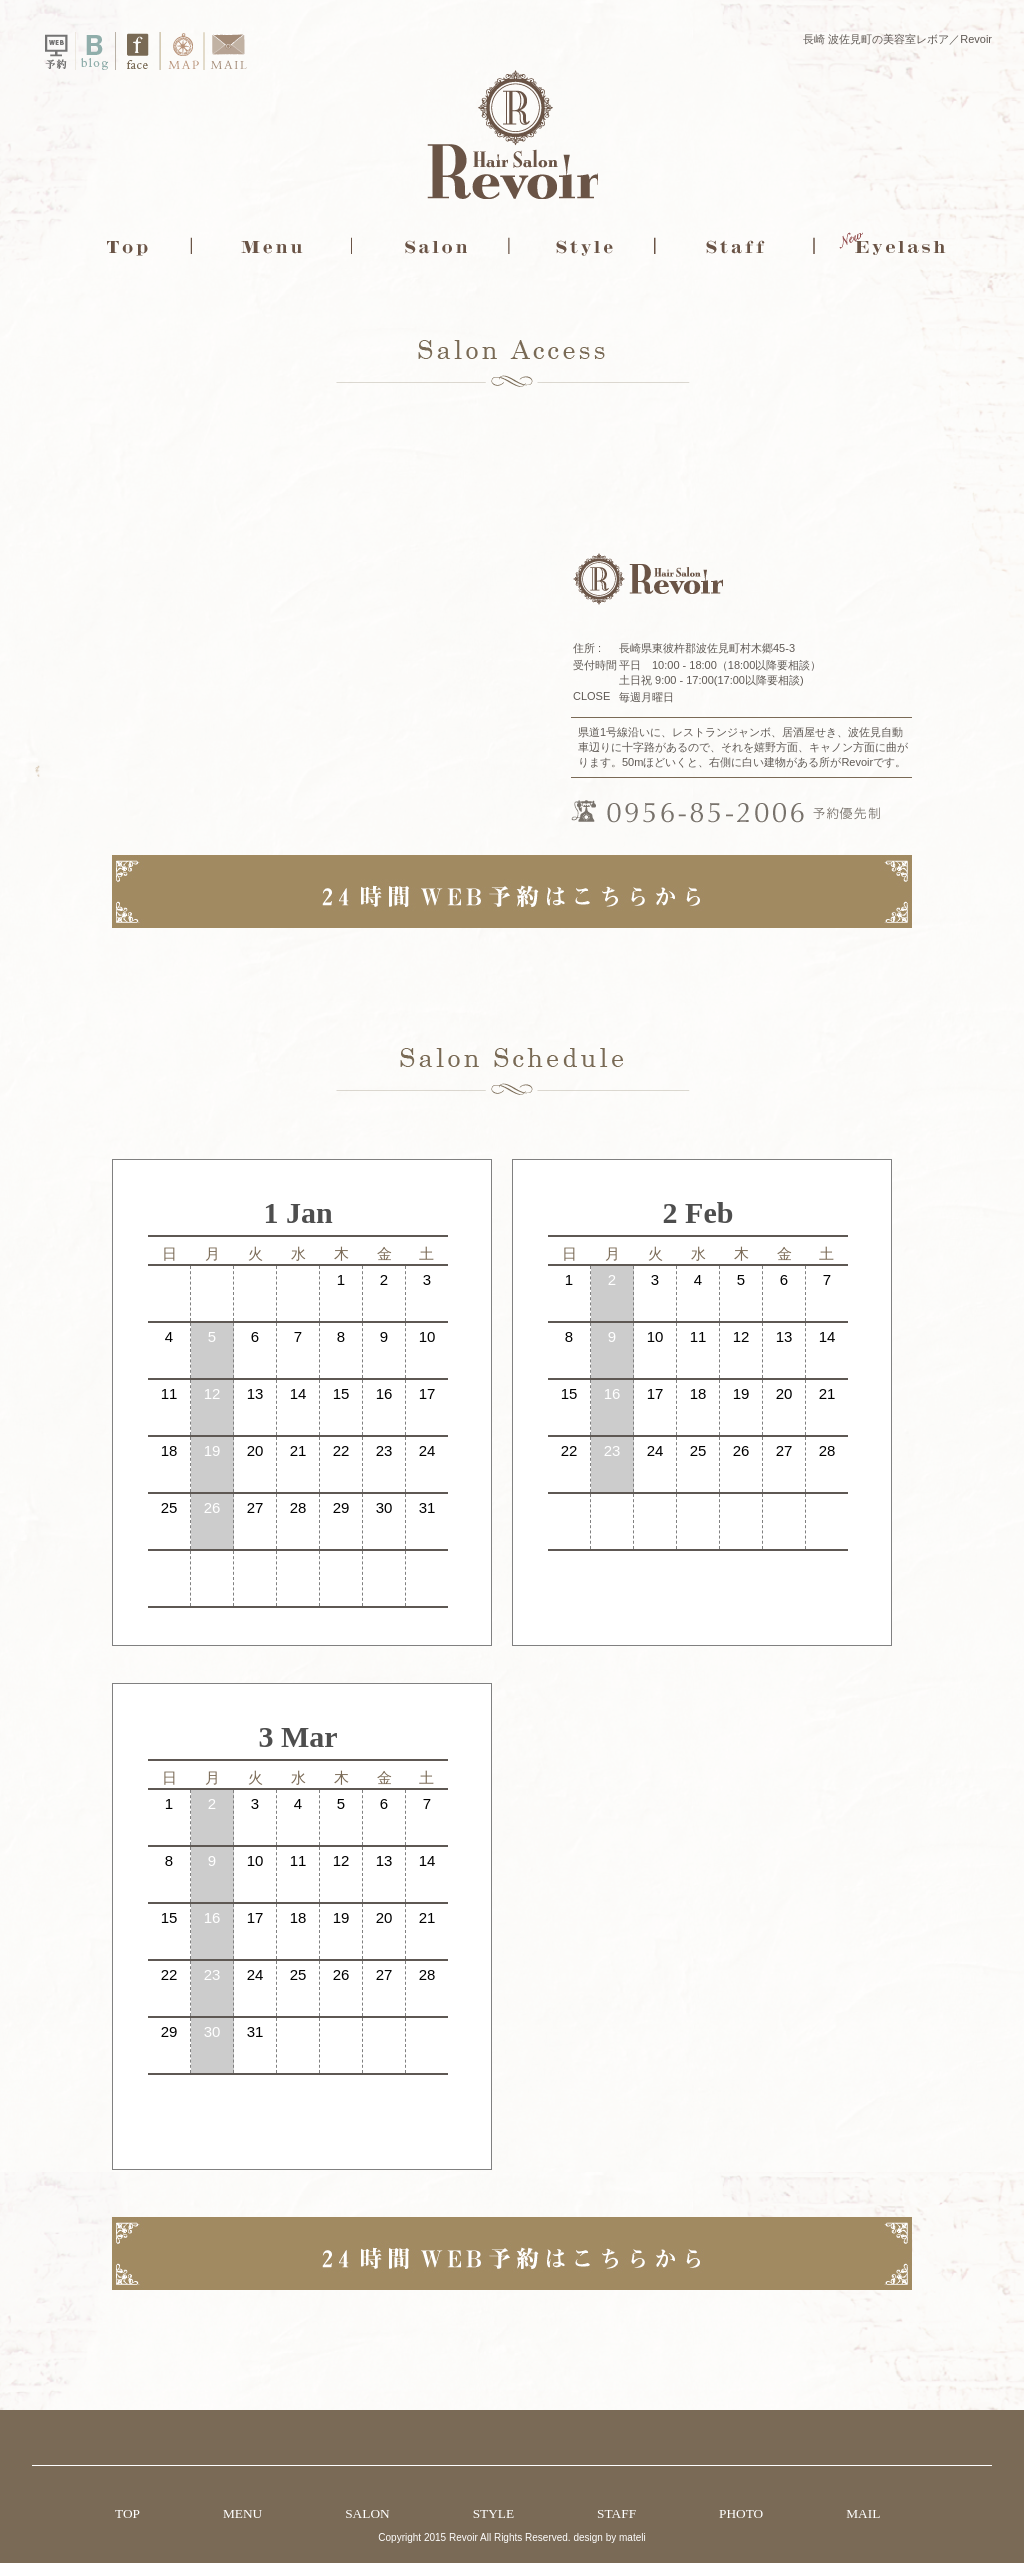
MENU (242, 2513)
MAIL (863, 2513)
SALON (367, 2513)
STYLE (493, 2513)
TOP (127, 2513)
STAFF (616, 2513)
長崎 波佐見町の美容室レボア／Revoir (897, 39)
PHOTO (741, 2513)
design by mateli (609, 2537)
